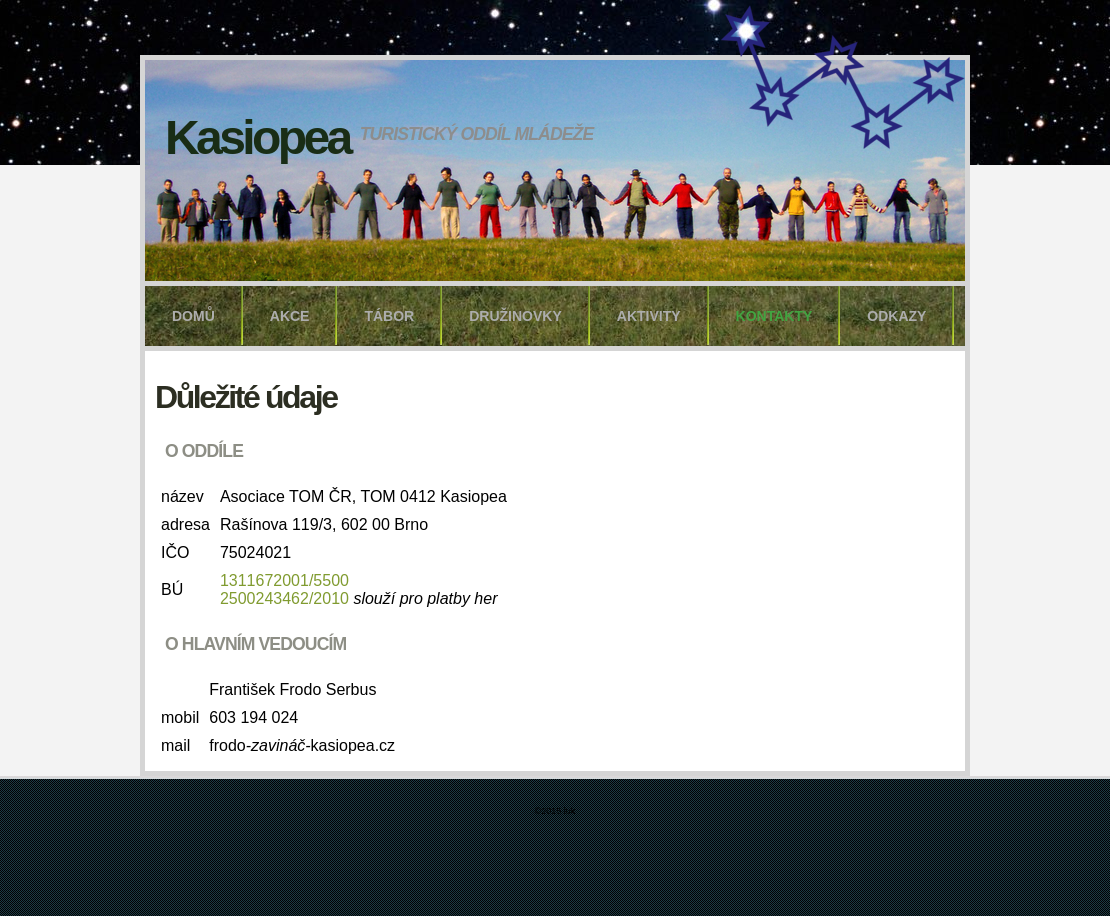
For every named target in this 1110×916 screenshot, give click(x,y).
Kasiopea (257, 137)
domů (193, 316)
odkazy (896, 316)
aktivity (649, 316)
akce (290, 316)
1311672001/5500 (284, 580)
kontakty (774, 316)
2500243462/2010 (284, 598)
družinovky (515, 316)
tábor (389, 316)
